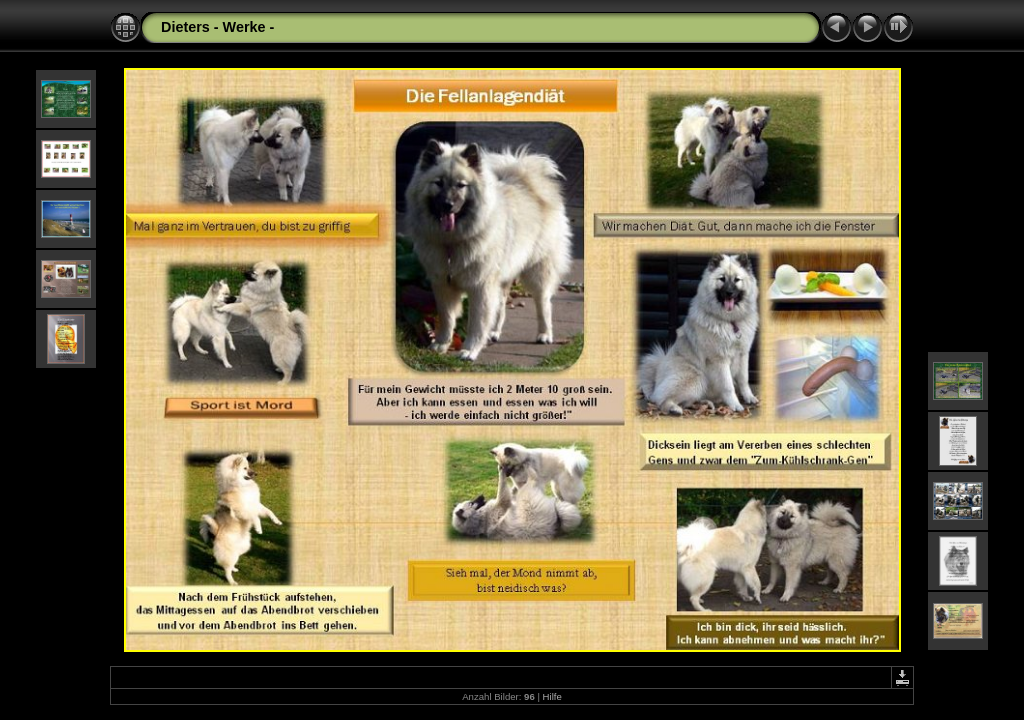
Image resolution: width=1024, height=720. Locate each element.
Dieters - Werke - (217, 27)
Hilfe (552, 696)
